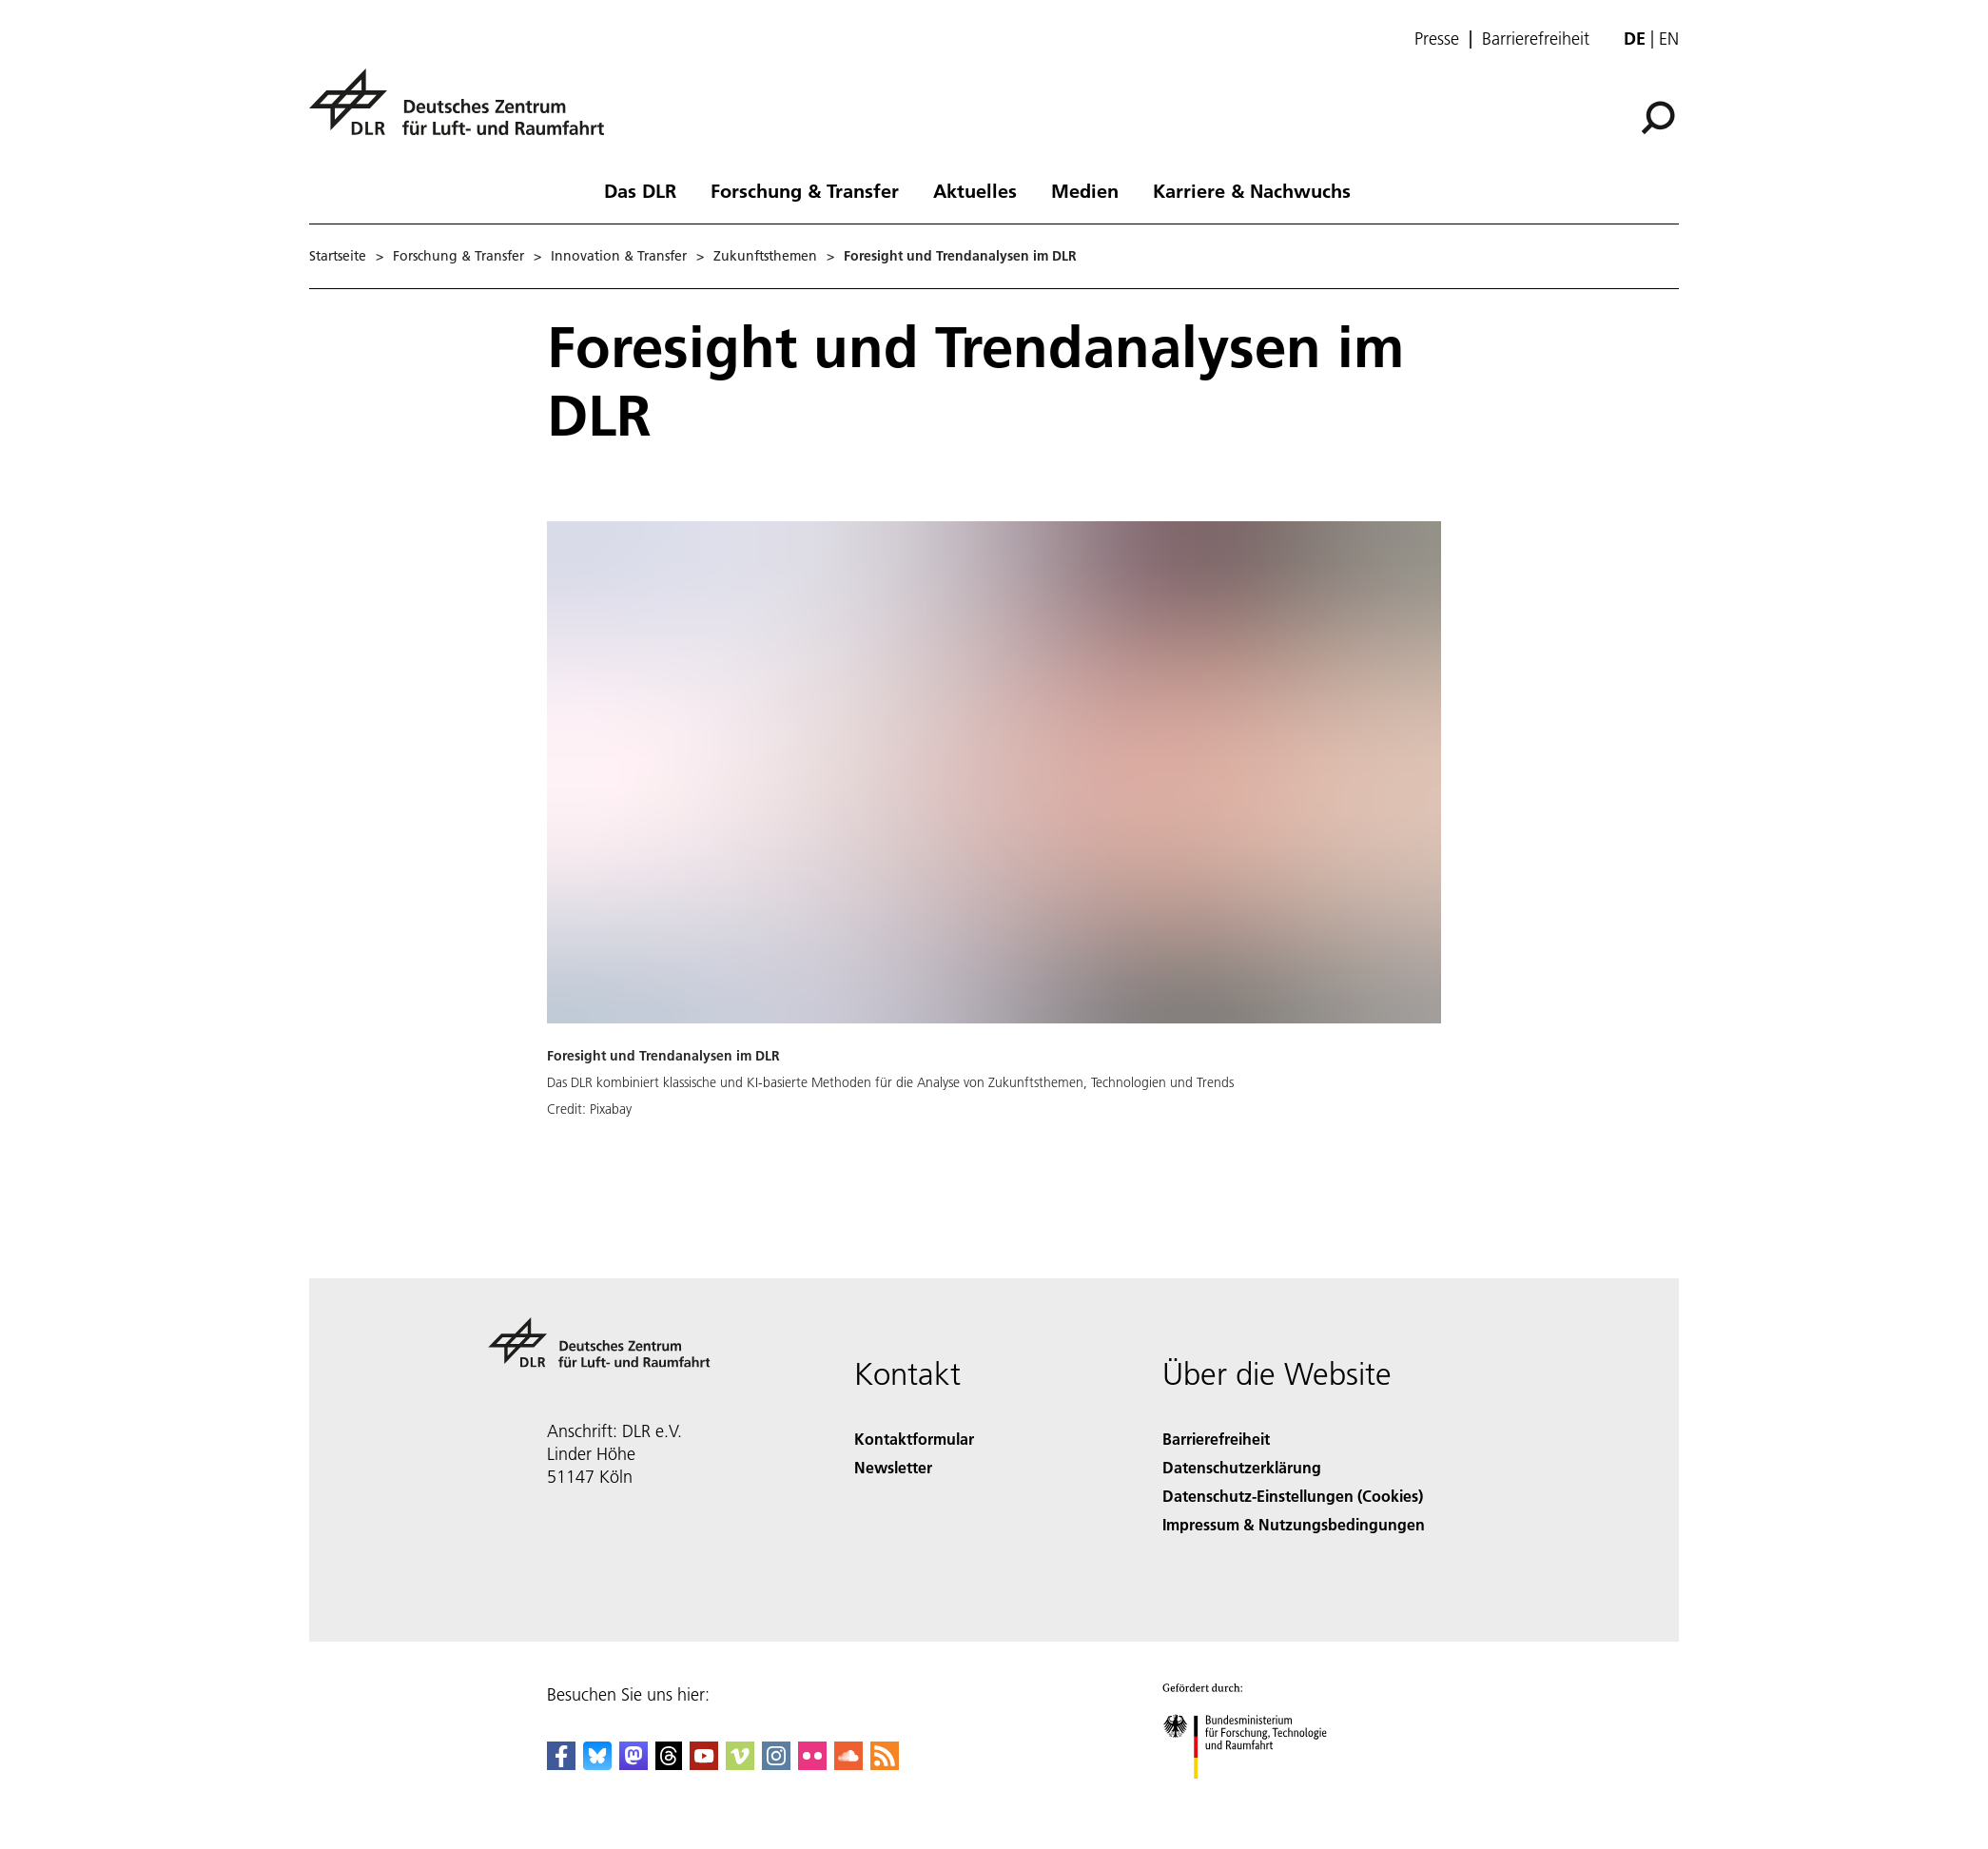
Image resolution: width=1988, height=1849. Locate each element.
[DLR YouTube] (704, 1764)
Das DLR (640, 190)
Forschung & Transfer (805, 190)
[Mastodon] (633, 1764)
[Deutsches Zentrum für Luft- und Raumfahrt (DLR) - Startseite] (464, 112)
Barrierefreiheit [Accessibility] (1216, 1439)
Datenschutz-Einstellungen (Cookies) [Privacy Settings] (1292, 1496)
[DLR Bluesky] (597, 1764)
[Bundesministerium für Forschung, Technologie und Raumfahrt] (1255, 1795)
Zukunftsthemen (765, 256)
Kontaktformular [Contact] (914, 1439)
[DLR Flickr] (812, 1764)
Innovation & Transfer (619, 256)
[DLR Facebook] (561, 1764)
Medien (1085, 190)
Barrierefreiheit (1535, 39)
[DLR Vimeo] (740, 1764)
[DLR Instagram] (776, 1764)
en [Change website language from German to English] (1669, 38)
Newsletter (893, 1467)
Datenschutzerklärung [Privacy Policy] (1241, 1467)
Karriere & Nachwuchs (1252, 190)
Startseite (337, 256)
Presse (1436, 39)
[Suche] (1658, 118)
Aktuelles (975, 190)
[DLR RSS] (884, 1764)
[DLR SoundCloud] (848, 1764)
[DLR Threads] (668, 1764)
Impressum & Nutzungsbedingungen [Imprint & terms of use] (1293, 1524)
